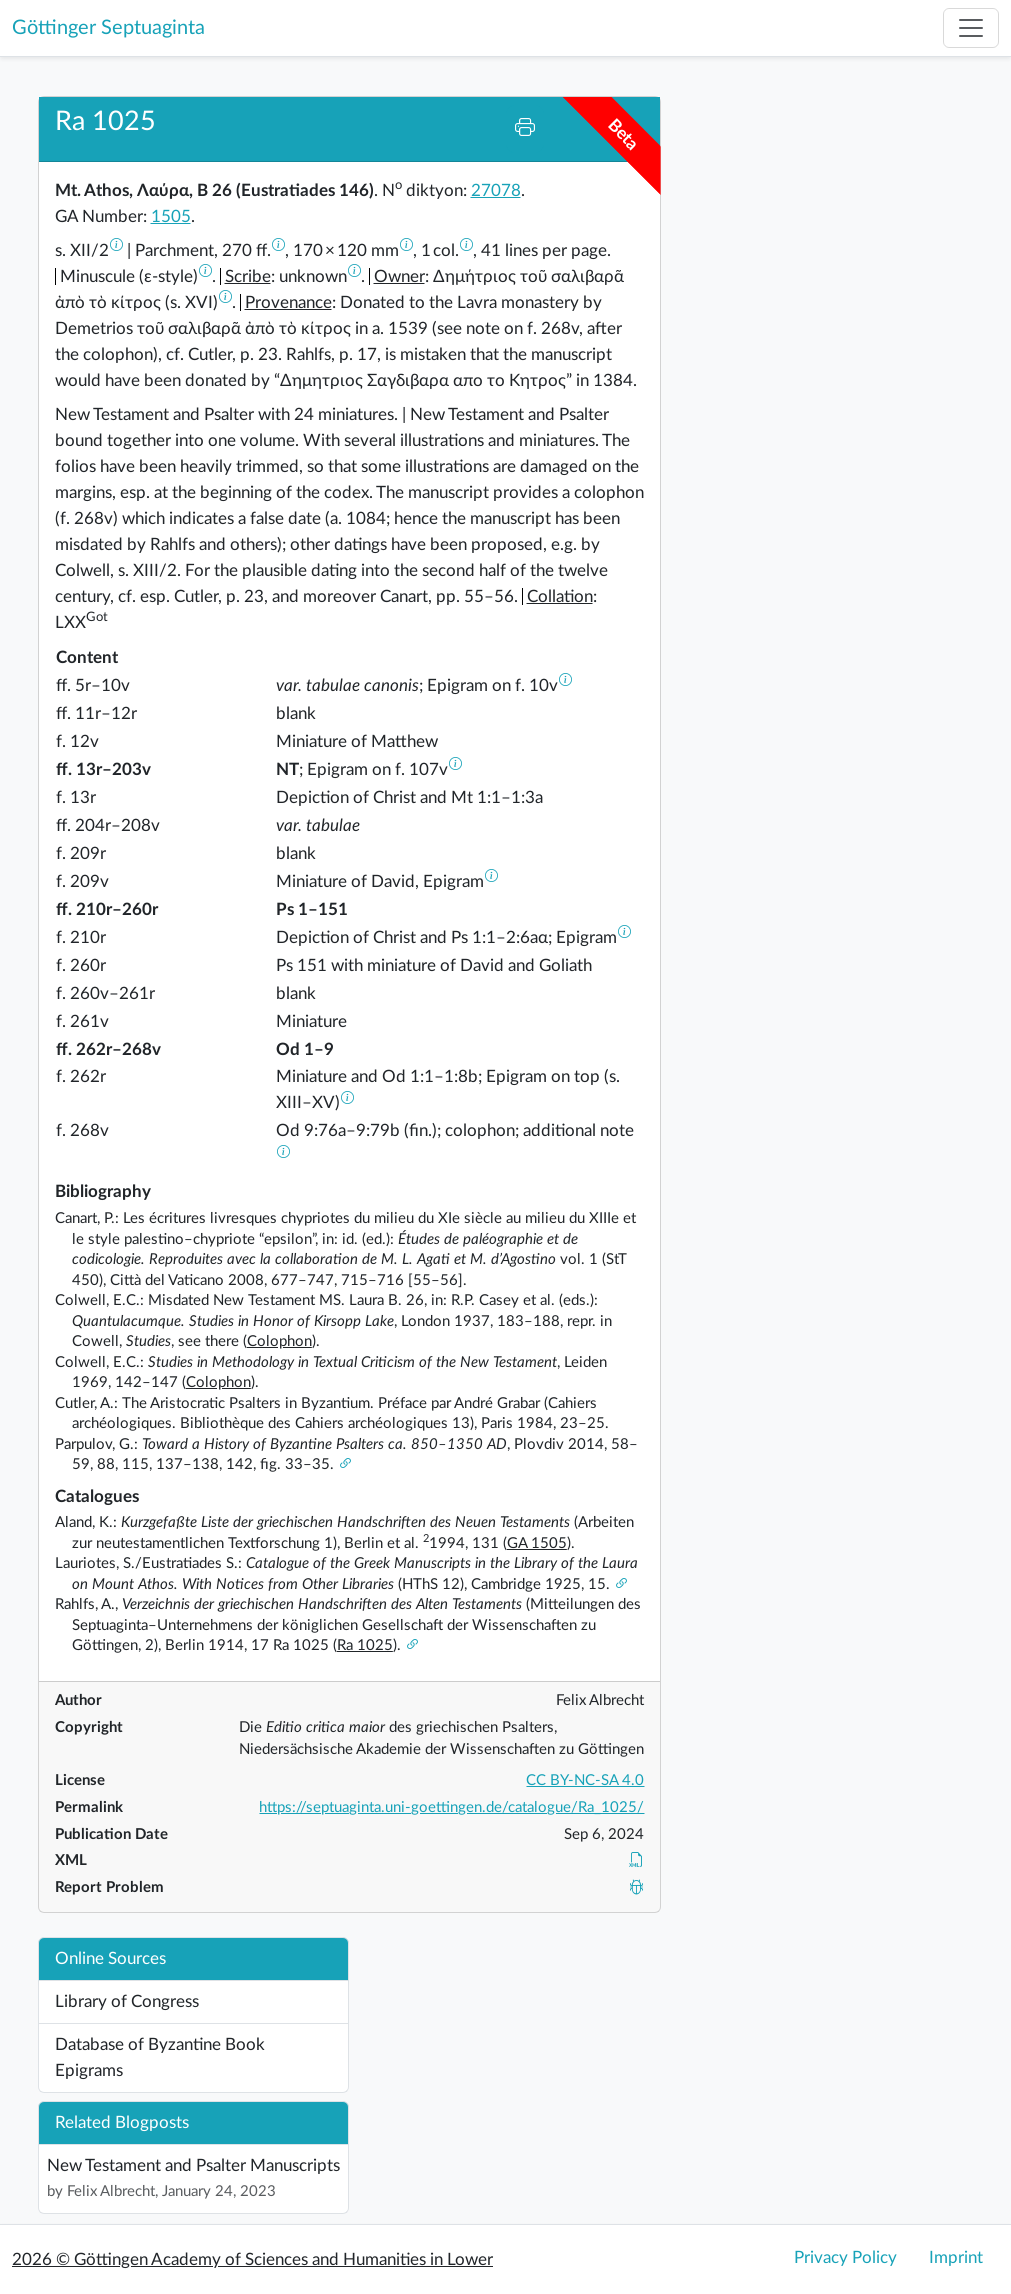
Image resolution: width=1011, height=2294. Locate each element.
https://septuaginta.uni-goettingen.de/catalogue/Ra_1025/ (451, 1807)
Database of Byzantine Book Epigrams (160, 2057)
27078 (496, 190)
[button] (116, 250)
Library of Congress (127, 2001)
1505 (171, 216)
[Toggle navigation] (971, 28)
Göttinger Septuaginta (108, 28)
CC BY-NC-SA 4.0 (585, 1780)
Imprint (956, 2257)
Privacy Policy (845, 2257)
